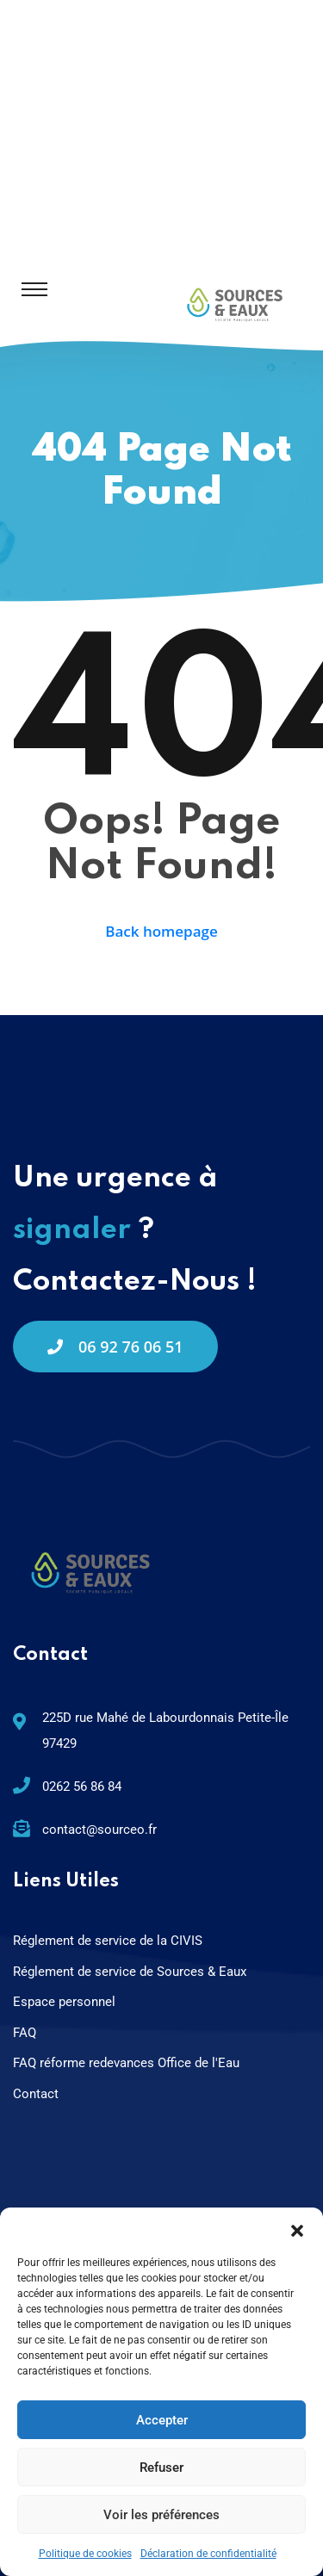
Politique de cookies (85, 2554)
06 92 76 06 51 (115, 1346)
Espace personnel (64, 2001)
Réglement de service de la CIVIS (107, 1940)
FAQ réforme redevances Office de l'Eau (126, 2063)
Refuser (161, 2467)
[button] (297, 2229)
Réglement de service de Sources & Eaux (129, 1971)
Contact (36, 2094)
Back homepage (161, 931)
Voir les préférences (161, 2515)
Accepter (162, 2420)
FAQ (24, 2032)
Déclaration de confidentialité (208, 2554)
